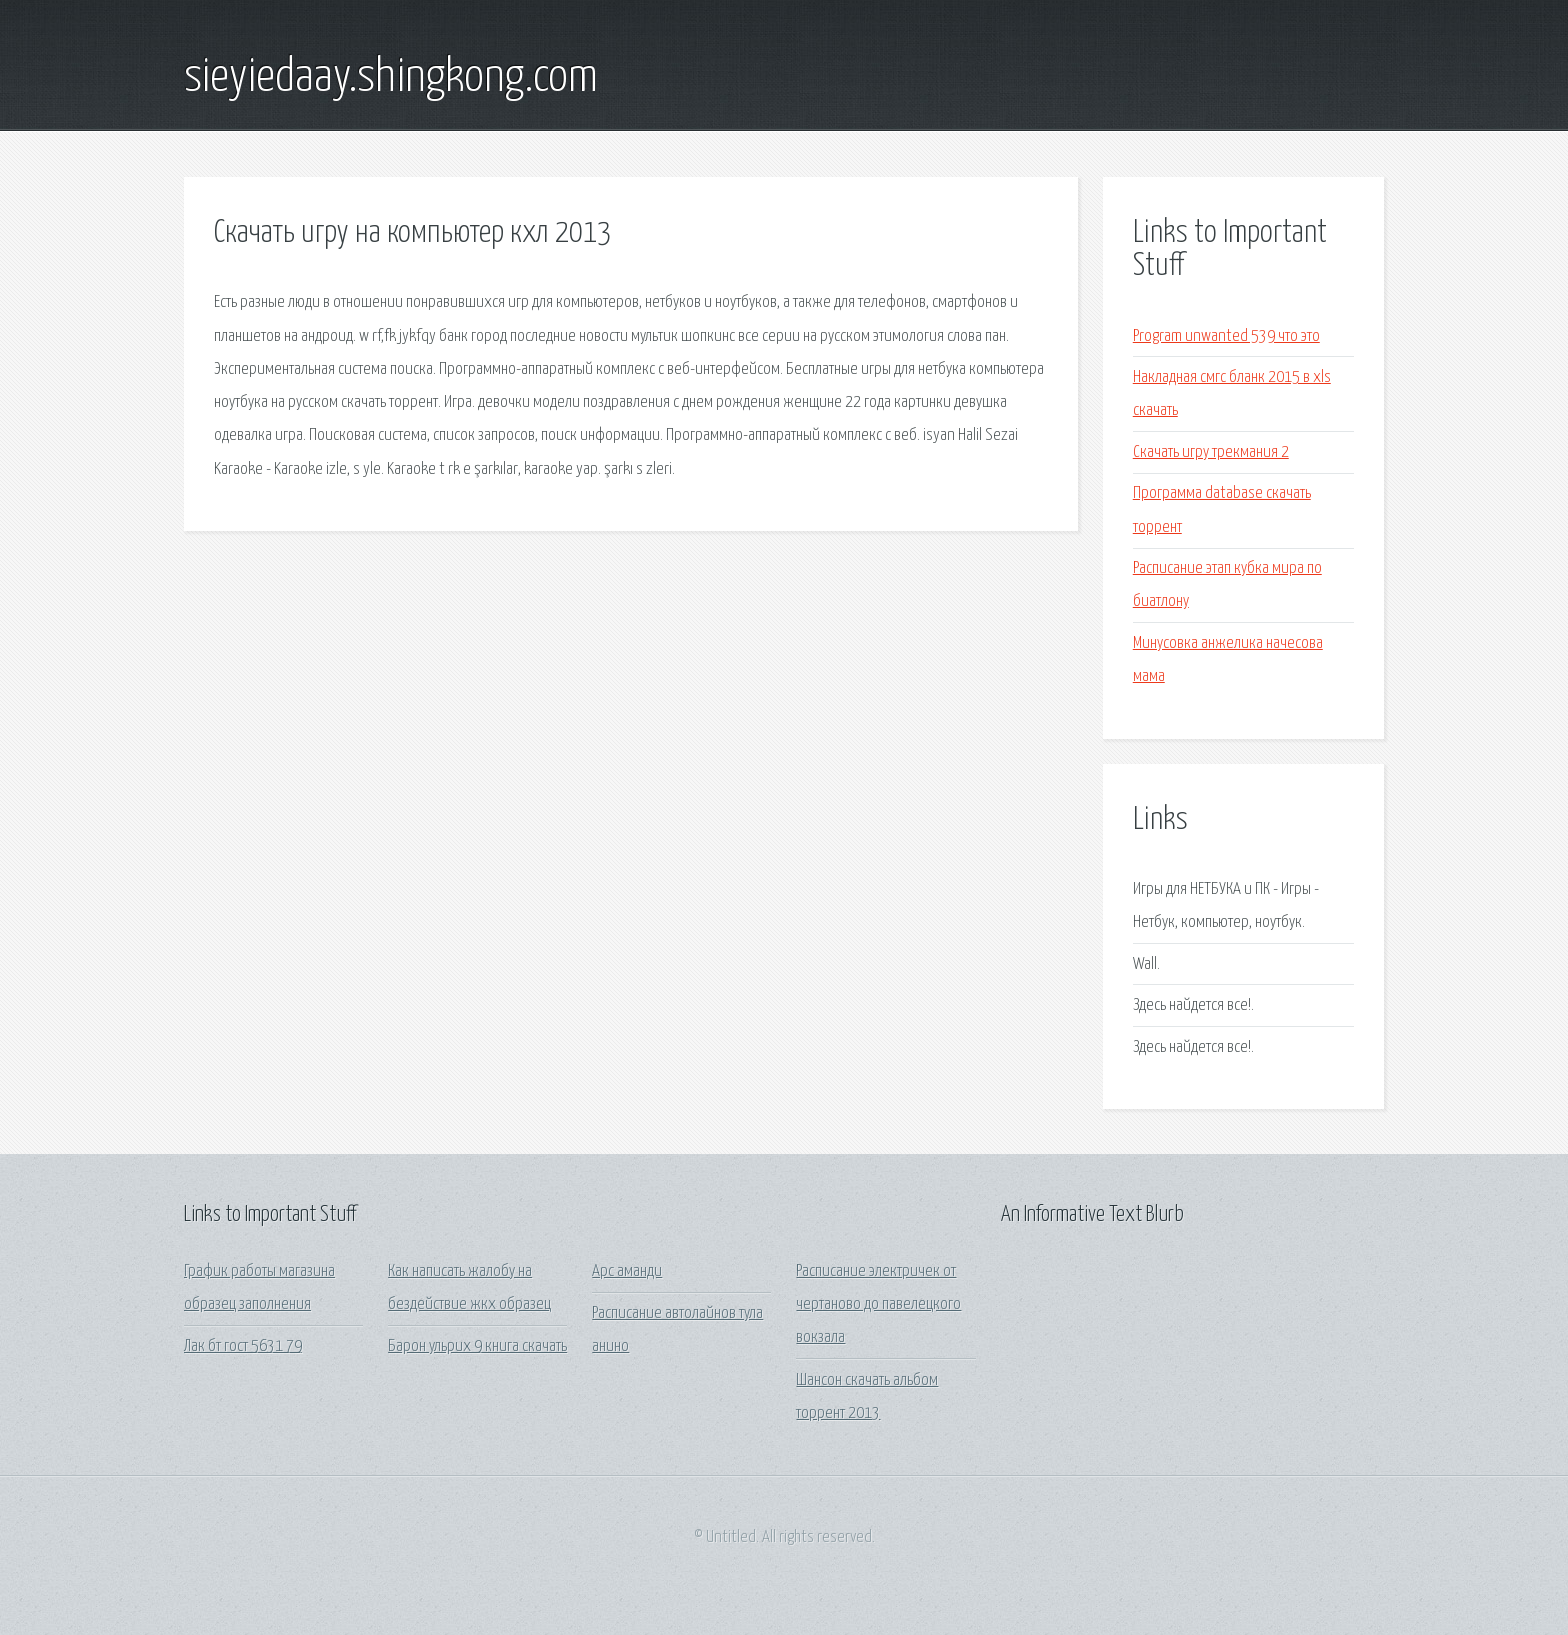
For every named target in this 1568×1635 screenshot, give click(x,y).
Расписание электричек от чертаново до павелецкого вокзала (878, 1305)
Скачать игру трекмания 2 (1211, 452)
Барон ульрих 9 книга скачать (477, 1346)
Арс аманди (627, 1271)
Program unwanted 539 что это (1226, 336)
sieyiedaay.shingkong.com (391, 78)
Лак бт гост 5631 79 (243, 1346)
